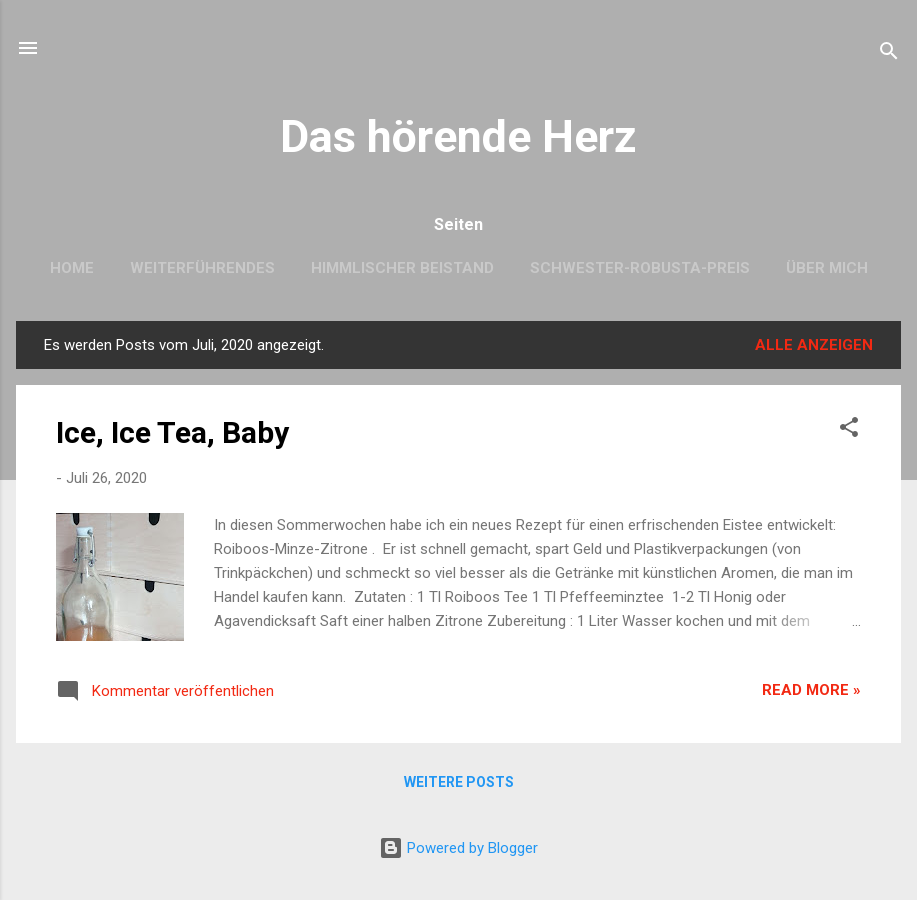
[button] (849, 430)
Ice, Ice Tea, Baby (172, 432)
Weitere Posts (459, 782)
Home (72, 268)
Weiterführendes (202, 268)
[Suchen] (889, 54)
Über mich (827, 268)
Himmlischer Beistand (402, 268)
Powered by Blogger (458, 848)
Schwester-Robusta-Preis (640, 268)
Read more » (811, 690)
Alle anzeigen (814, 345)
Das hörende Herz (458, 136)
